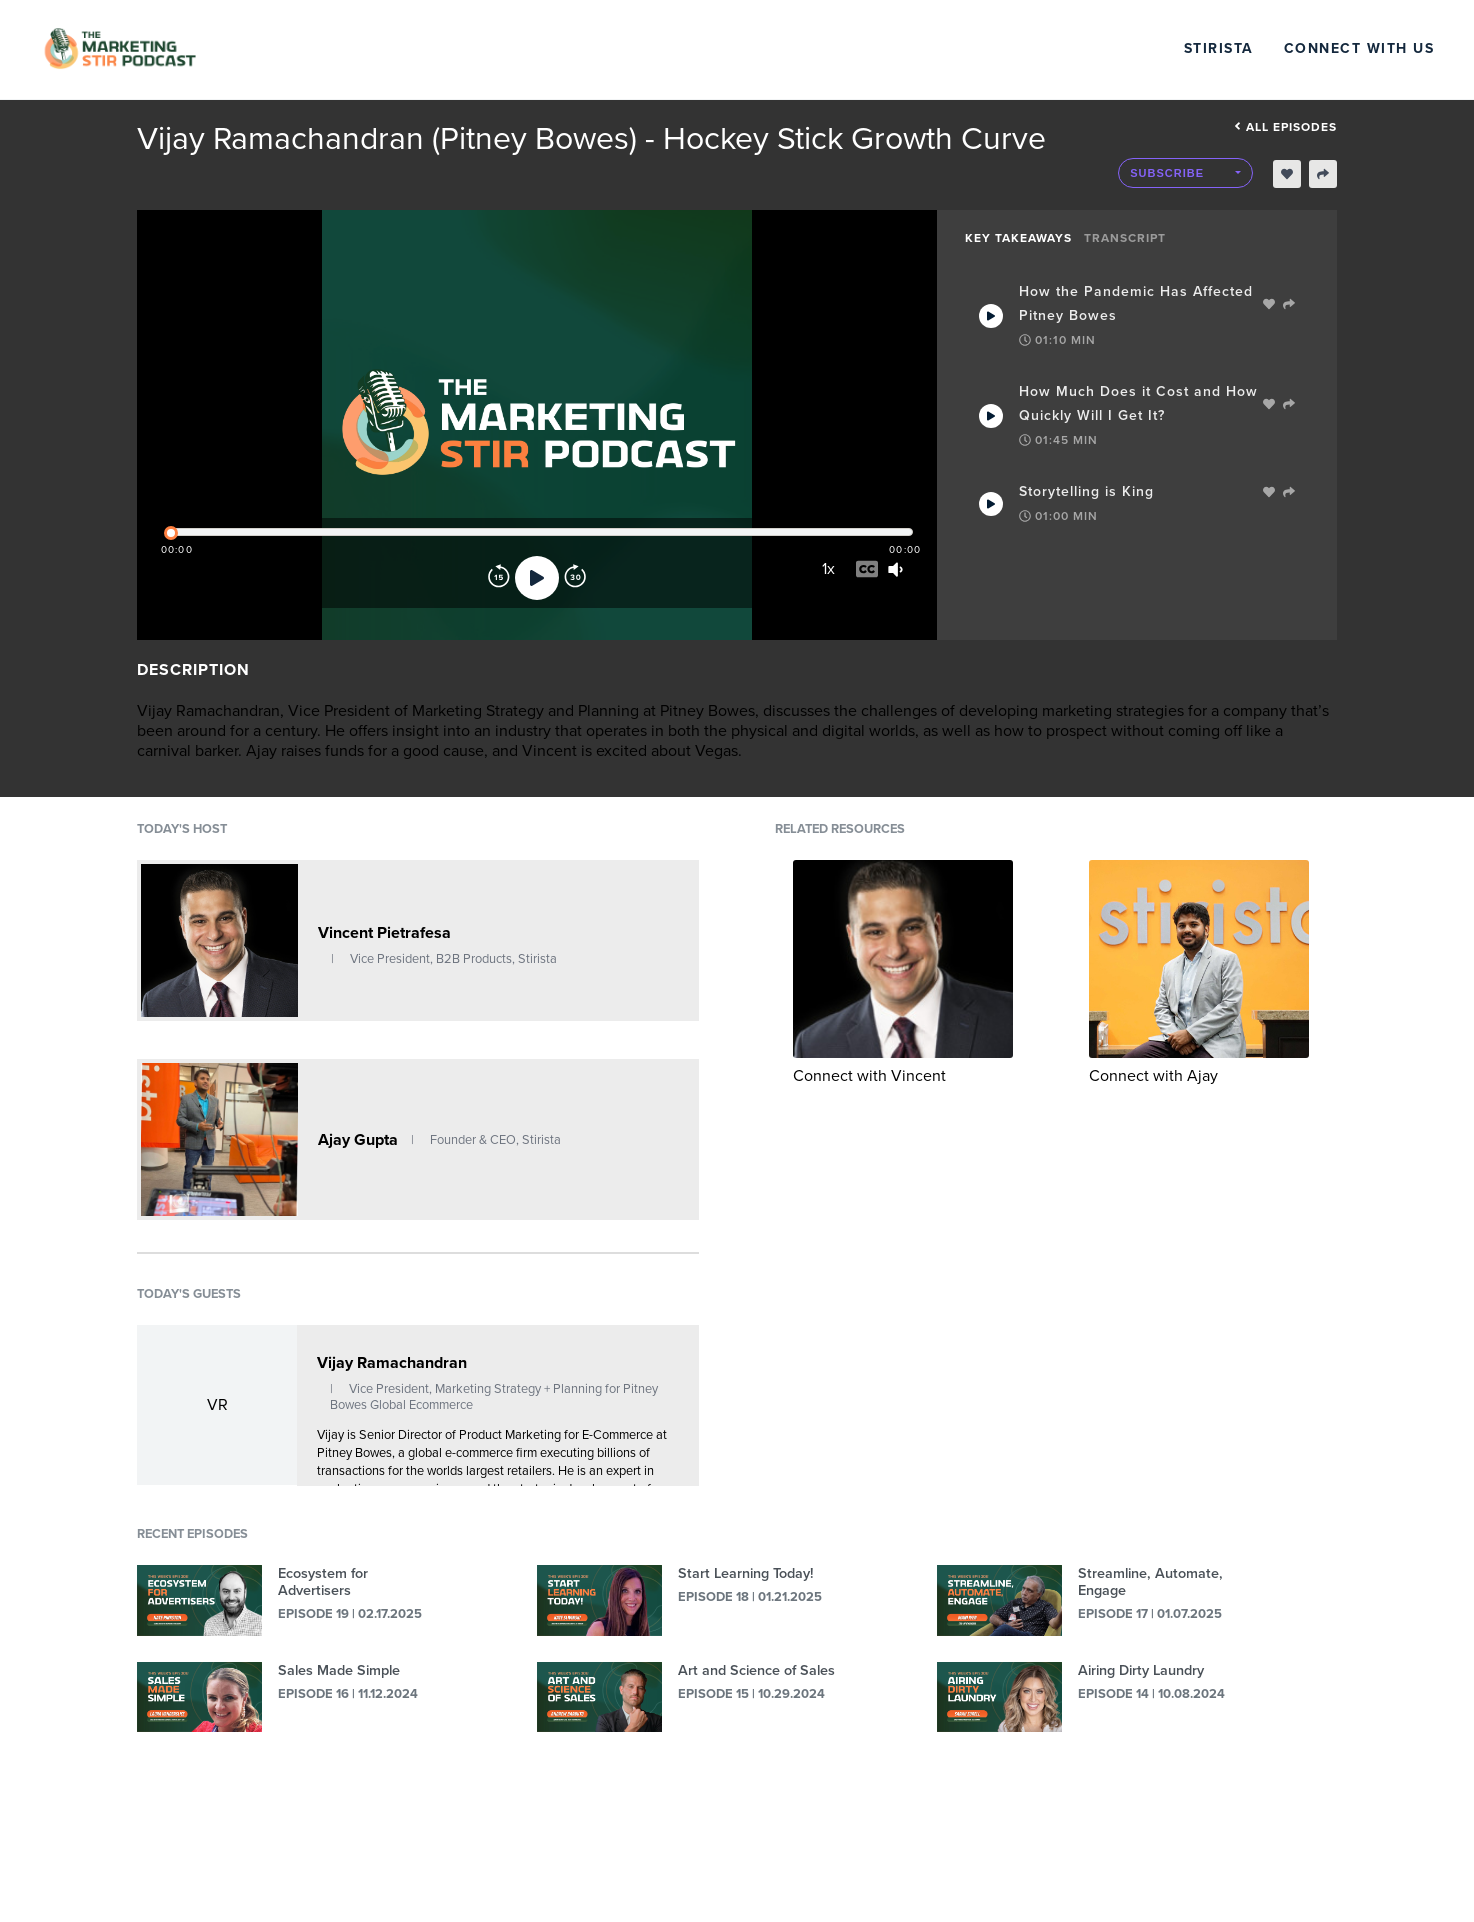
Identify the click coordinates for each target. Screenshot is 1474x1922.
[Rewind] (499, 578)
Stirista (1219, 48)
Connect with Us (1359, 48)
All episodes (1285, 127)
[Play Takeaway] (991, 316)
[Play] (537, 578)
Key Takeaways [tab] (1018, 238)
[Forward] (575, 578)
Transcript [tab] (1125, 238)
